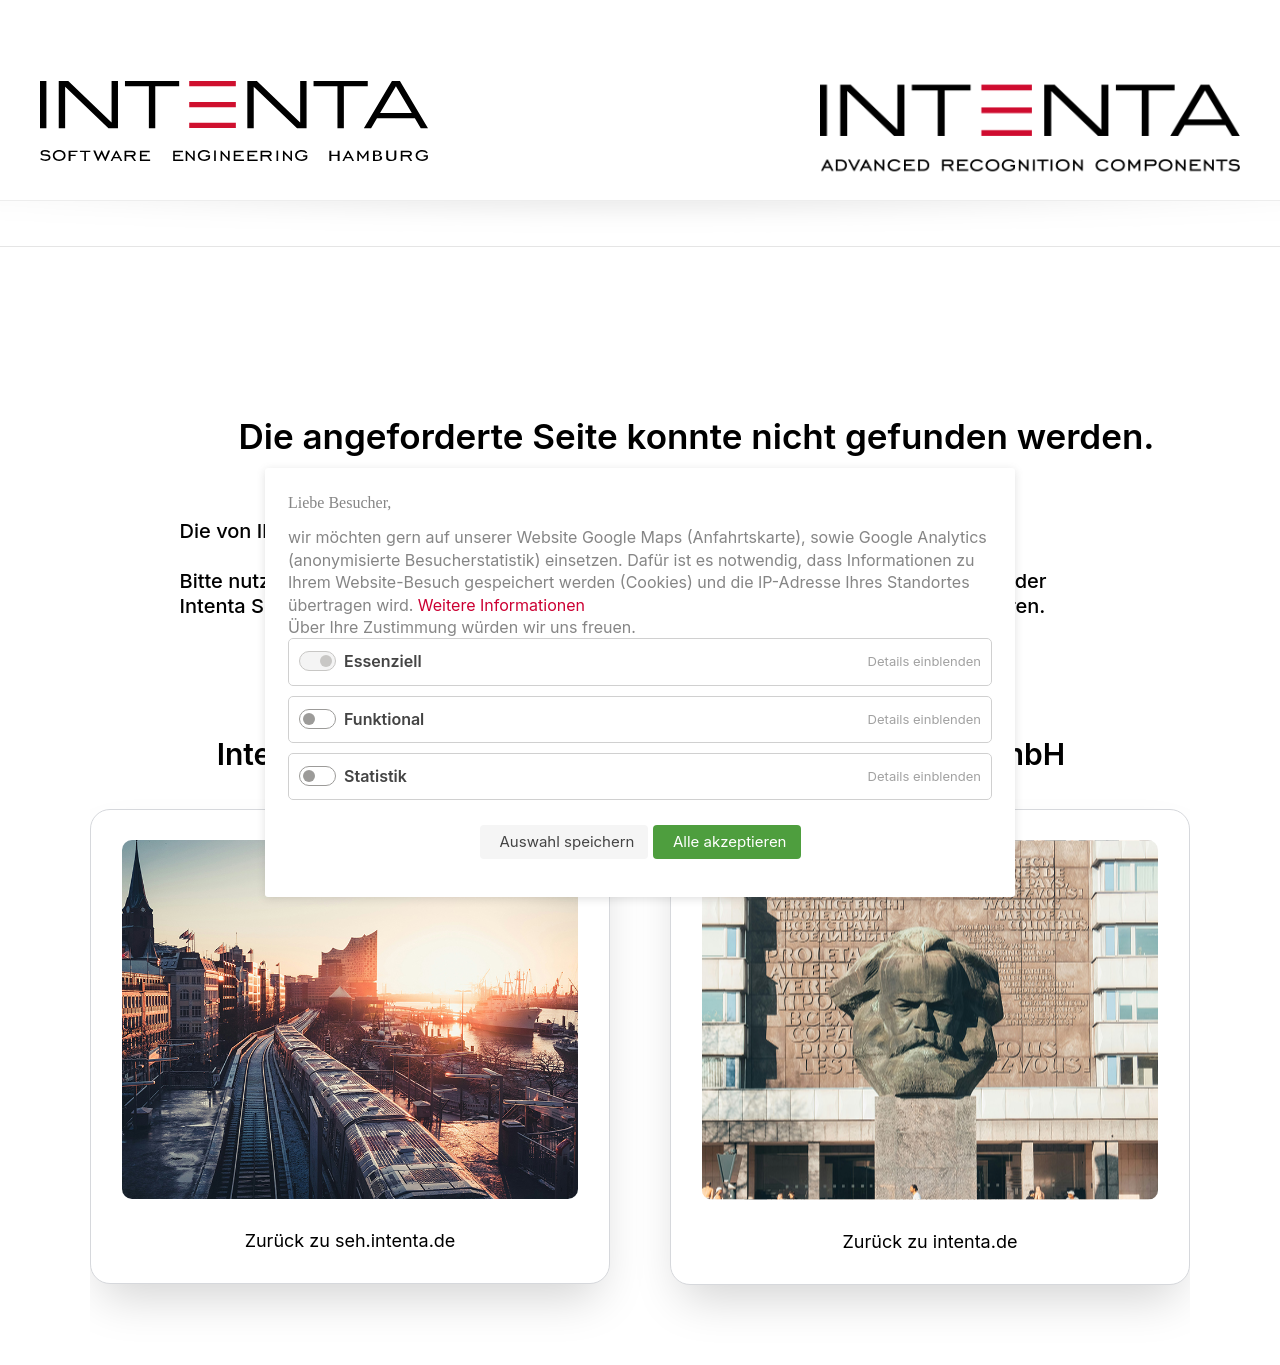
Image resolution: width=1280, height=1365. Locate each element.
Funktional (384, 719)
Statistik (375, 776)
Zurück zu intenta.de (930, 1241)
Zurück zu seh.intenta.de (350, 1240)
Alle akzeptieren (730, 841)
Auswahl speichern (567, 841)
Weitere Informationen (501, 605)
